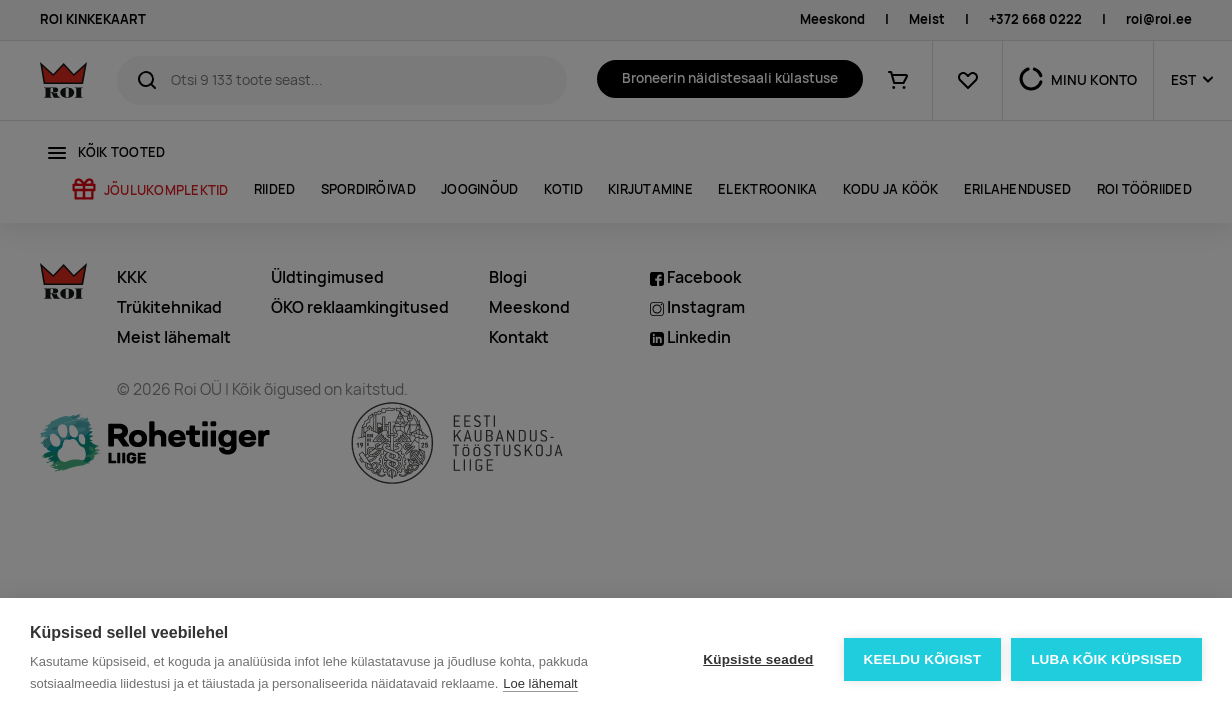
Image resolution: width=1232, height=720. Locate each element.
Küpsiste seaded (758, 659)
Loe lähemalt (540, 683)
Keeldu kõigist (923, 659)
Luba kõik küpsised (1106, 659)
